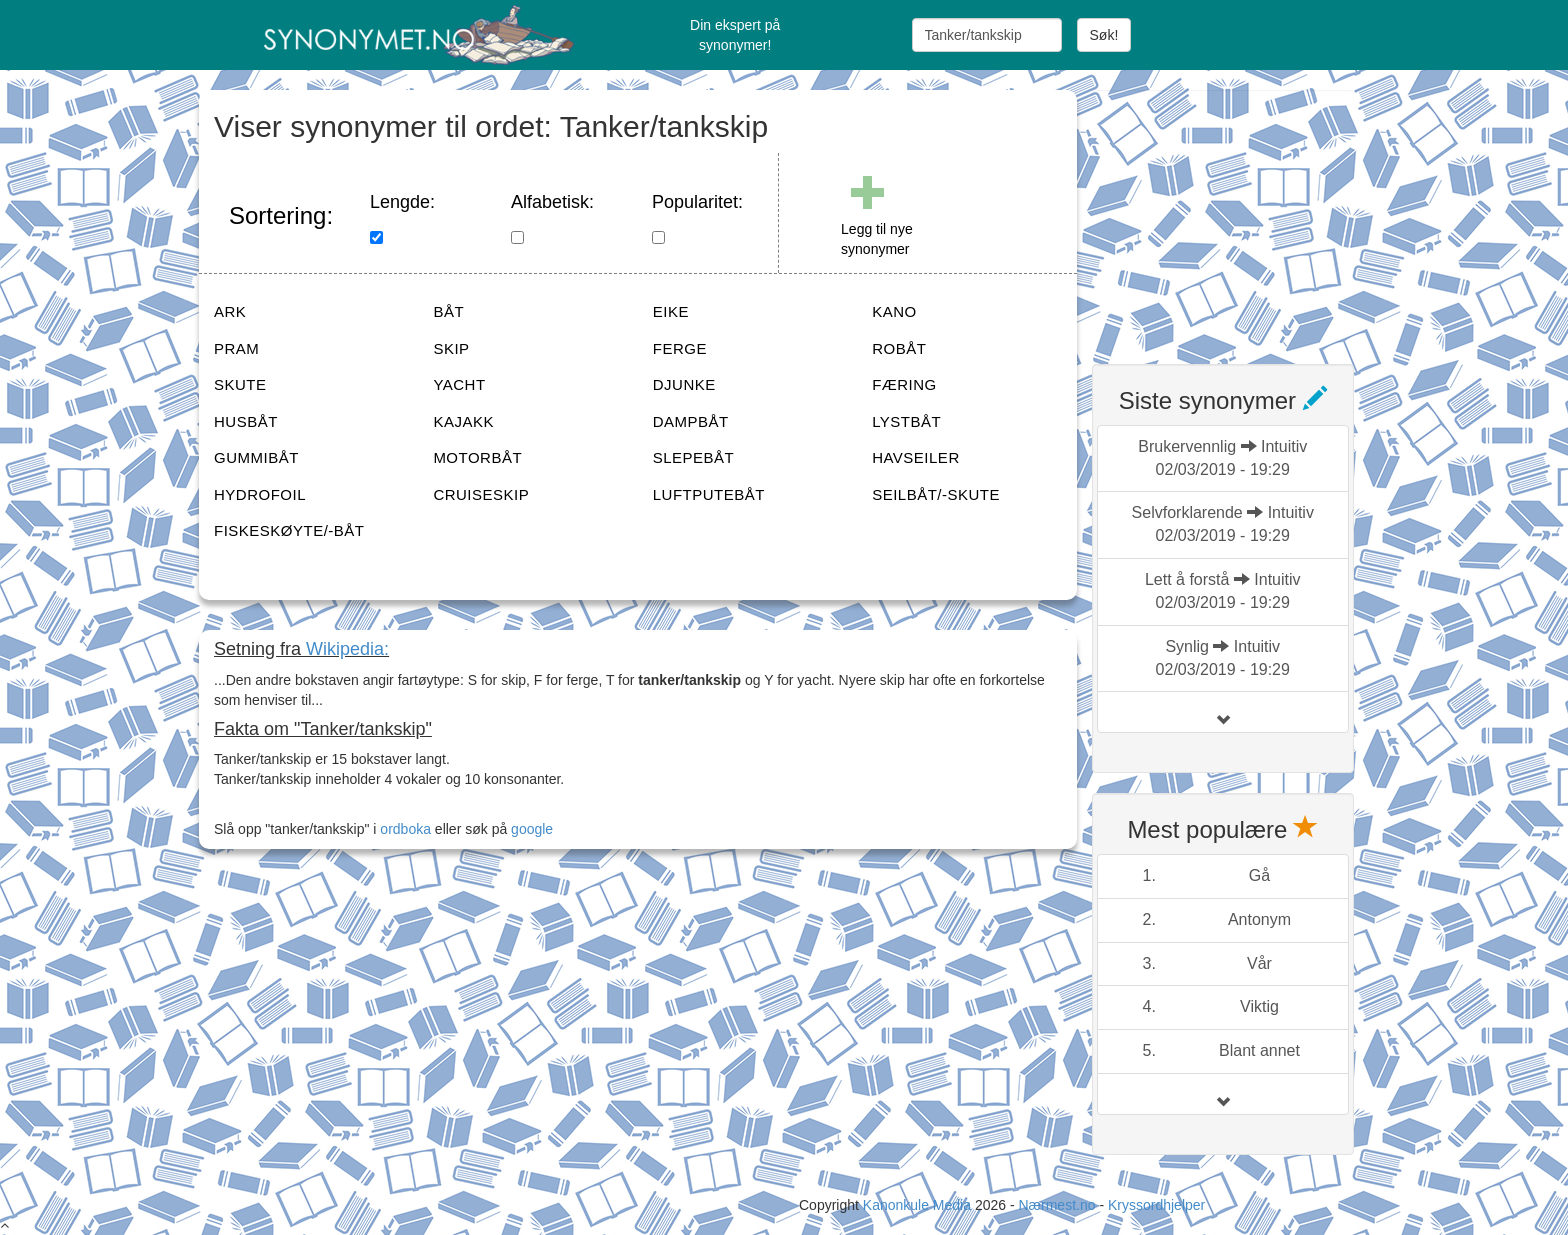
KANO (894, 311)
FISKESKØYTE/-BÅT (289, 530)
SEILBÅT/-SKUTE (936, 494)
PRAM (236, 348)
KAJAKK (463, 421)
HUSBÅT (246, 421)
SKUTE (240, 384)
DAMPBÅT (691, 421)
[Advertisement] (1242, 215)
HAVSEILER (916, 457)
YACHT (459, 384)
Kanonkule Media (919, 1205)
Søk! (1104, 35)
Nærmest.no (1056, 1205)
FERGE (680, 348)
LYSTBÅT (906, 421)
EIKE (671, 311)
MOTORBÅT (477, 457)
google (532, 829)
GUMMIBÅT (256, 457)
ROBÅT (899, 348)
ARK (230, 311)
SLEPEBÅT (694, 457)
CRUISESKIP (481, 494)
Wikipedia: (347, 649)
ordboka (403, 829)
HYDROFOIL (260, 494)
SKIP (451, 348)
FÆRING (904, 384)
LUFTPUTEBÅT (709, 494)
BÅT (448, 311)
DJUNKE (684, 384)
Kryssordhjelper (1156, 1205)
